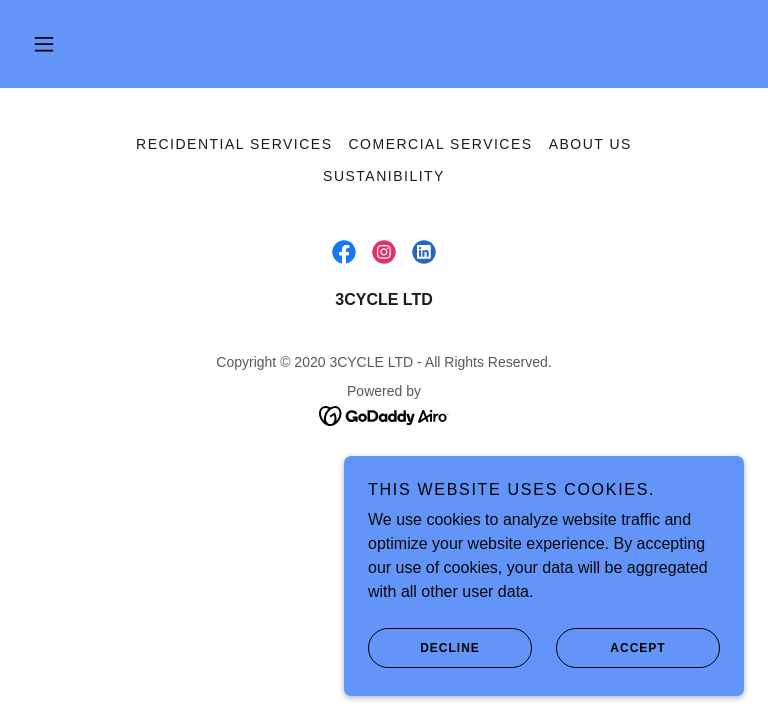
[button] (44, 44)
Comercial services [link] (441, 144)
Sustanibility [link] (384, 176)
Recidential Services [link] (234, 144)
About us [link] (590, 144)
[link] (344, 252)
